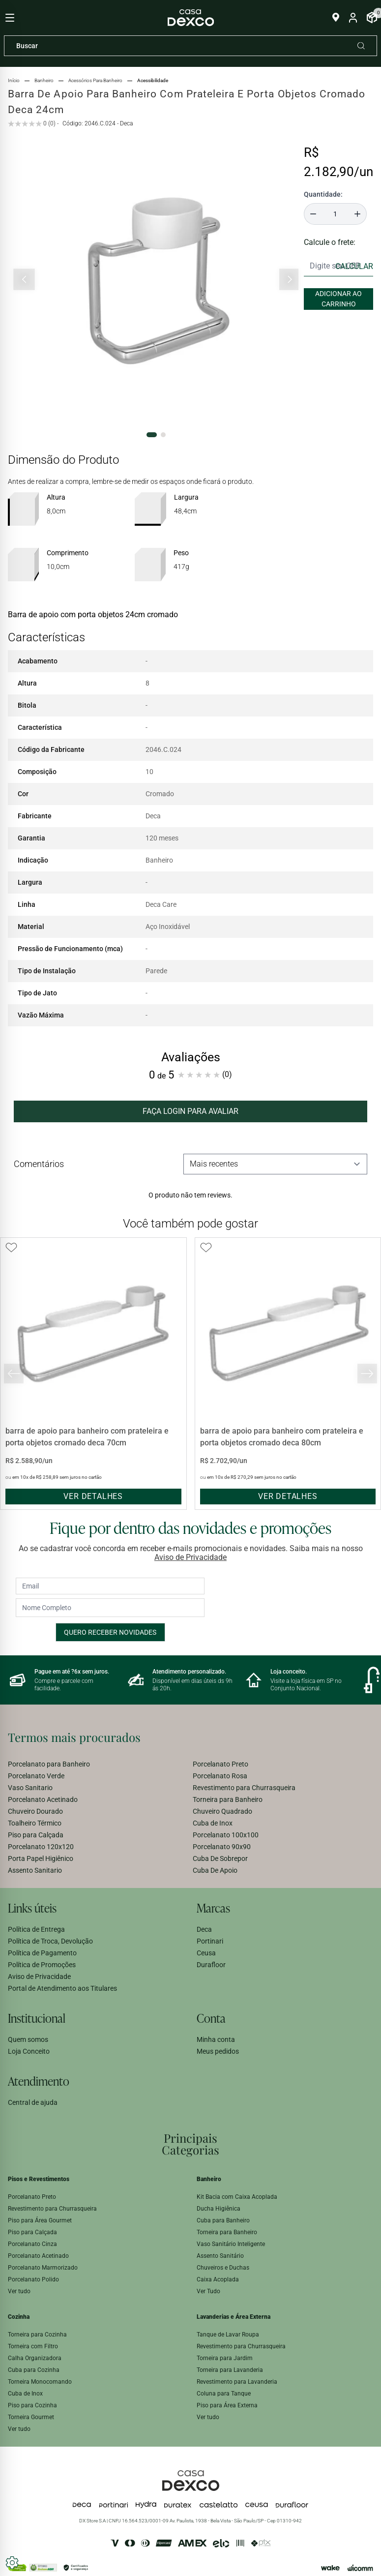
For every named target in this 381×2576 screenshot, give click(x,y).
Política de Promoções (42, 1965)
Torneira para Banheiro (228, 1799)
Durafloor (211, 1965)
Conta (211, 2018)
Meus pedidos (218, 2051)
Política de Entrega (36, 1929)
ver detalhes (93, 1496)
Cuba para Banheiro (223, 2220)
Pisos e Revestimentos (38, 2179)
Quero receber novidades (110, 1632)
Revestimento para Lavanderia (237, 2381)
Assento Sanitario (35, 1870)
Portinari (210, 1941)
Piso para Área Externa (227, 2405)
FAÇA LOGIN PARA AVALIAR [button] (190, 1111)
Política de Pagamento (42, 1953)
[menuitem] (98, 1764)
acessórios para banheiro (95, 80)
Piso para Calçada (35, 1835)
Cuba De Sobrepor (220, 1858)
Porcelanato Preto (220, 1764)
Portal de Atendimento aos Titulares (62, 1988)
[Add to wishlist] (11, 1248)
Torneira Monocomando (40, 2381)
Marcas (213, 1908)
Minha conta (216, 2039)
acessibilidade (152, 80)
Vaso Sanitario (30, 1788)
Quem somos (28, 2039)
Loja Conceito (29, 2051)
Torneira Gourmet (31, 2417)
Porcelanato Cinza (32, 2244)
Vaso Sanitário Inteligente (231, 2244)
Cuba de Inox (213, 1823)
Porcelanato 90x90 (222, 1847)
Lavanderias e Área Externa (233, 2316)
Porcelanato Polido (33, 2279)
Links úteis (32, 1908)
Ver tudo (19, 2291)
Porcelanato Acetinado (43, 1799)
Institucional (36, 2018)
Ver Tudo (208, 2291)
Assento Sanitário (220, 2255)
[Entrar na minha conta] (353, 18)
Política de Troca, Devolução (50, 1941)
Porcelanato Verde (36, 1776)
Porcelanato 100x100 (226, 1835)
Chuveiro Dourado (35, 1811)
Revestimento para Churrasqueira (244, 1788)
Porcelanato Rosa (220, 1776)
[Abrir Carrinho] (372, 18)
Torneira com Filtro (33, 2346)
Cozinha (18, 2316)
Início (14, 80)
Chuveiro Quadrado (222, 1811)
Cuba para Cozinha (33, 2369)
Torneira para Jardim (225, 2358)
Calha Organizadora (34, 2358)
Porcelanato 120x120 (41, 1847)
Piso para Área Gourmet (40, 2220)
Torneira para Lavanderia (230, 2369)
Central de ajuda (33, 2102)
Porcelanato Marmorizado (43, 2267)
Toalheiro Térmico (34, 1823)
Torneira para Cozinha (37, 2334)
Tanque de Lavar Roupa (228, 2334)
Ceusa (206, 1953)
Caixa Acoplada (218, 2279)
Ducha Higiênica (218, 2208)
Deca (204, 1929)
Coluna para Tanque (224, 2393)
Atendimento (38, 2081)
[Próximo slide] (289, 279)
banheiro (44, 80)
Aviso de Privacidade (190, 1557)
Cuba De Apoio (215, 1870)
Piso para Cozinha (32, 2405)
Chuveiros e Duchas (223, 2267)
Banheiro (209, 2179)
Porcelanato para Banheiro (49, 1764)
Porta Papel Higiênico (40, 1858)
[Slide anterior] (24, 279)
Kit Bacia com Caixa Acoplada (237, 2196)
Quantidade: (323, 194)
